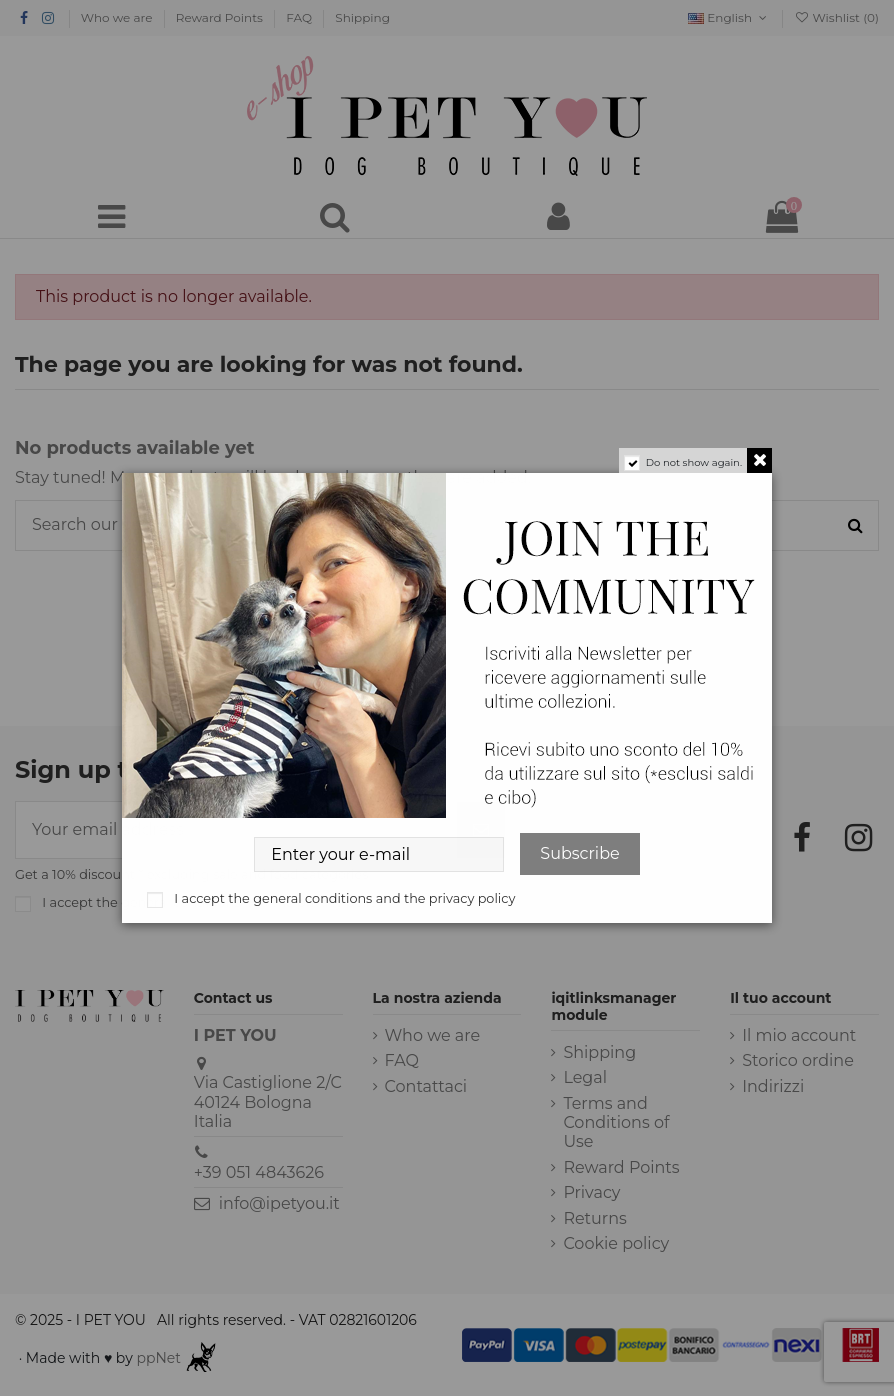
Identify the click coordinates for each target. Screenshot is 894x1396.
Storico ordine (798, 1060)
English (729, 17)
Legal (585, 1077)
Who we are (118, 17)
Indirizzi (773, 1086)
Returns (594, 1218)
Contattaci (426, 1086)
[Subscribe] (481, 830)
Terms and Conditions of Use (616, 1122)
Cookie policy (616, 1243)
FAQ (300, 17)
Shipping (362, 17)
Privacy (591, 1192)
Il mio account (799, 1035)
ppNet (158, 1358)
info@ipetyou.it (279, 1203)
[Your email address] (236, 830)
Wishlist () (836, 17)
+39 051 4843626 (259, 1172)
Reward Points (221, 17)
